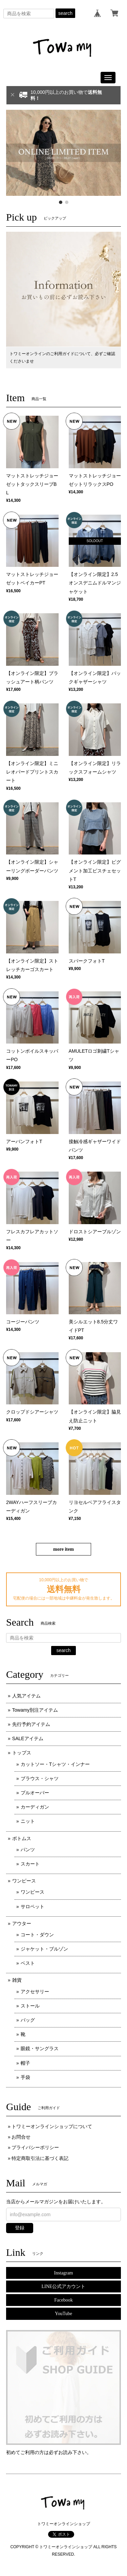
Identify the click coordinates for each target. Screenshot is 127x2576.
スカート (30, 1864)
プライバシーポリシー (35, 2147)
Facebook (63, 2300)
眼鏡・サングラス (40, 2048)
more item (63, 1549)
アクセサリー (35, 1991)
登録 (19, 2227)
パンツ (28, 1849)
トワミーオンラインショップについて (52, 2126)
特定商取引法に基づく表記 (40, 2158)
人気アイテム (26, 1695)
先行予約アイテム (31, 1724)
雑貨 (17, 1980)
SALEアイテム (27, 1738)
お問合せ (21, 2137)
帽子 (25, 2063)
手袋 (25, 2077)
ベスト (28, 1963)
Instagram (63, 2272)
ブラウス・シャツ (40, 1778)
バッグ (28, 2020)
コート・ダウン (37, 1934)
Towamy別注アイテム (35, 1710)
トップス (21, 1752)
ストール (30, 2005)
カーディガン (35, 1807)
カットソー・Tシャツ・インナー (55, 1764)
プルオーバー (35, 1792)
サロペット (32, 1906)
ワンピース (24, 1880)
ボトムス (21, 1838)
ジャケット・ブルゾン (44, 1949)
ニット (28, 1821)
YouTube (63, 2313)
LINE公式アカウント (64, 2286)
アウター (21, 1923)
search (65, 13)
